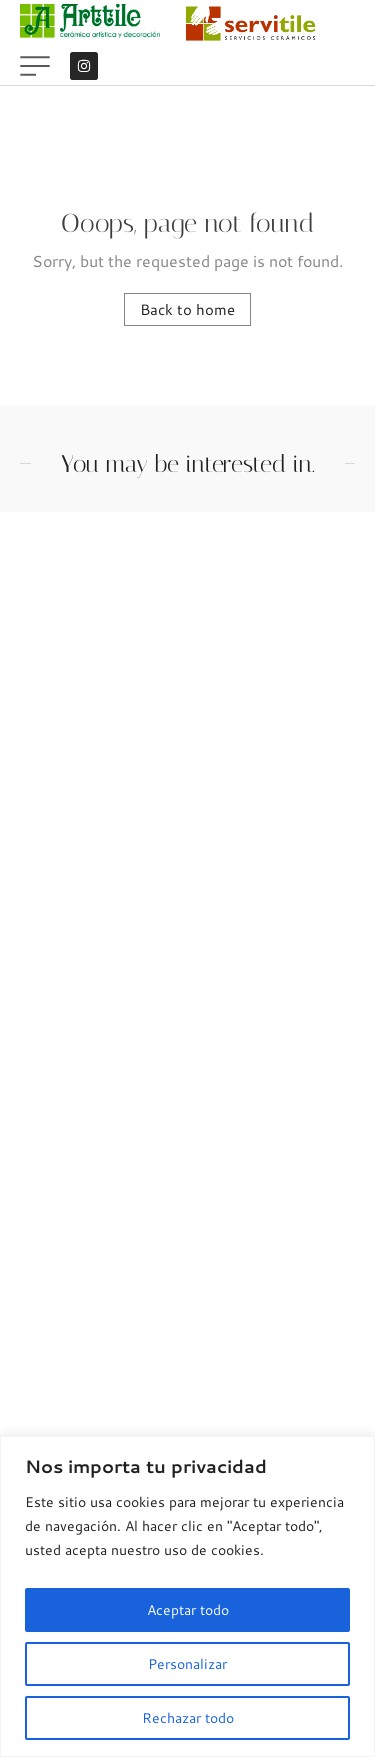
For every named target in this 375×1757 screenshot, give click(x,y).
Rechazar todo (188, 1718)
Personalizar (187, 1664)
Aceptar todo (188, 1610)
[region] (187, 1596)
